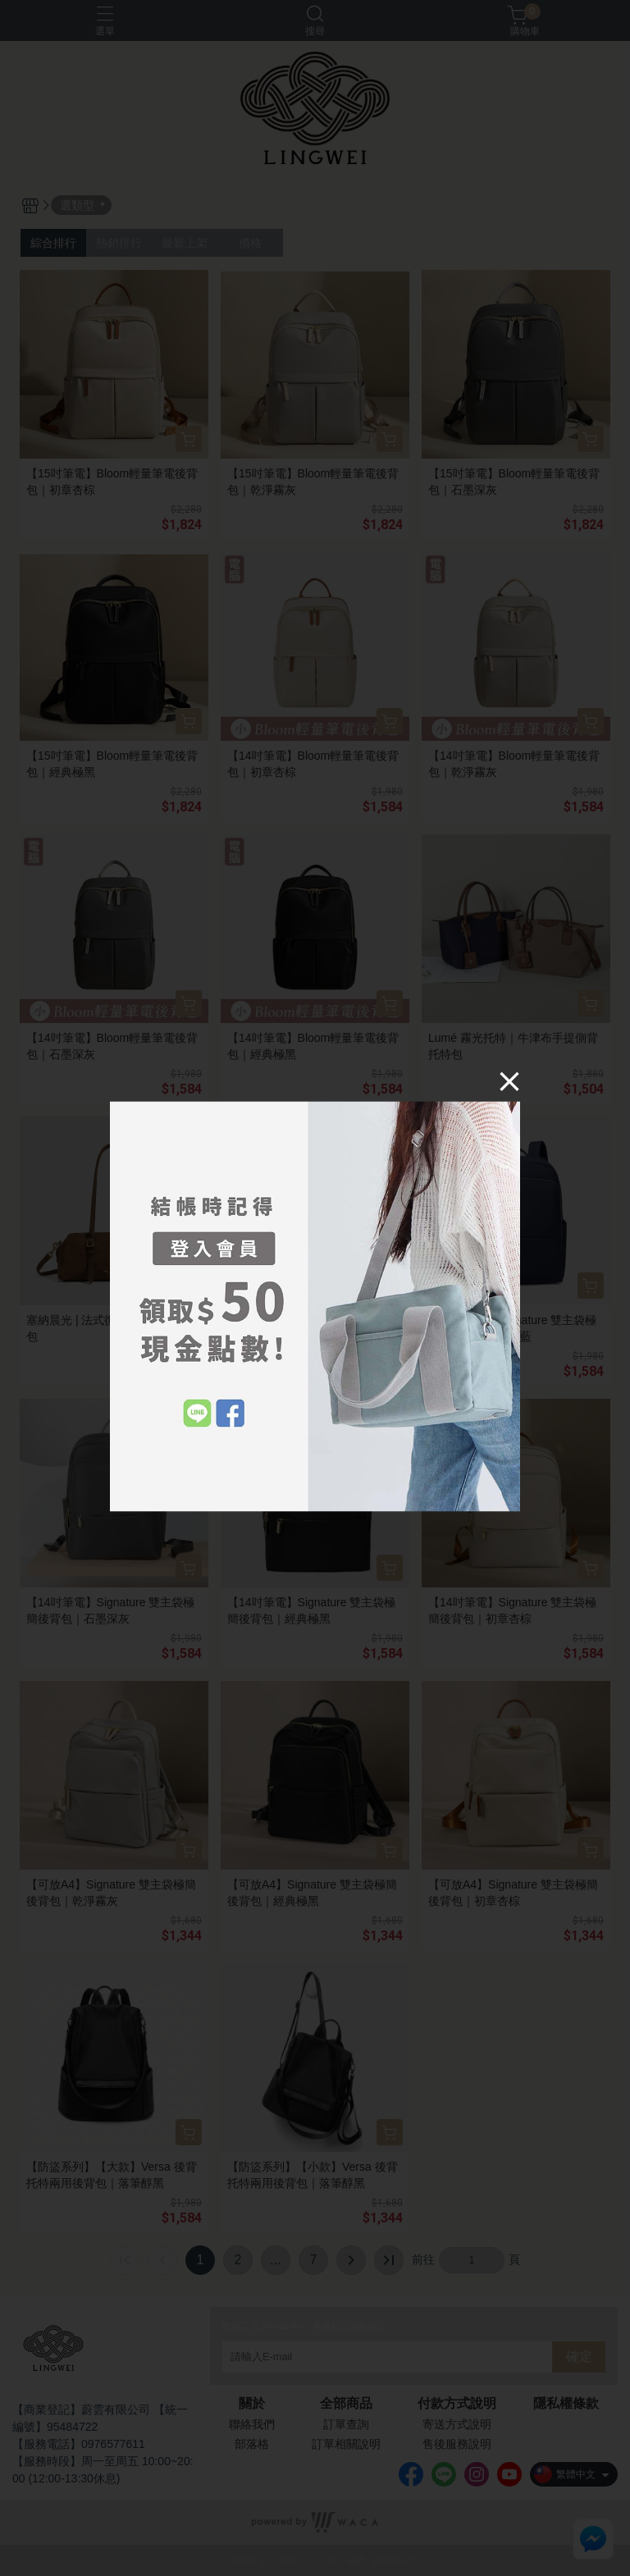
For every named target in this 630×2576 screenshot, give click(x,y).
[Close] (509, 1081)
